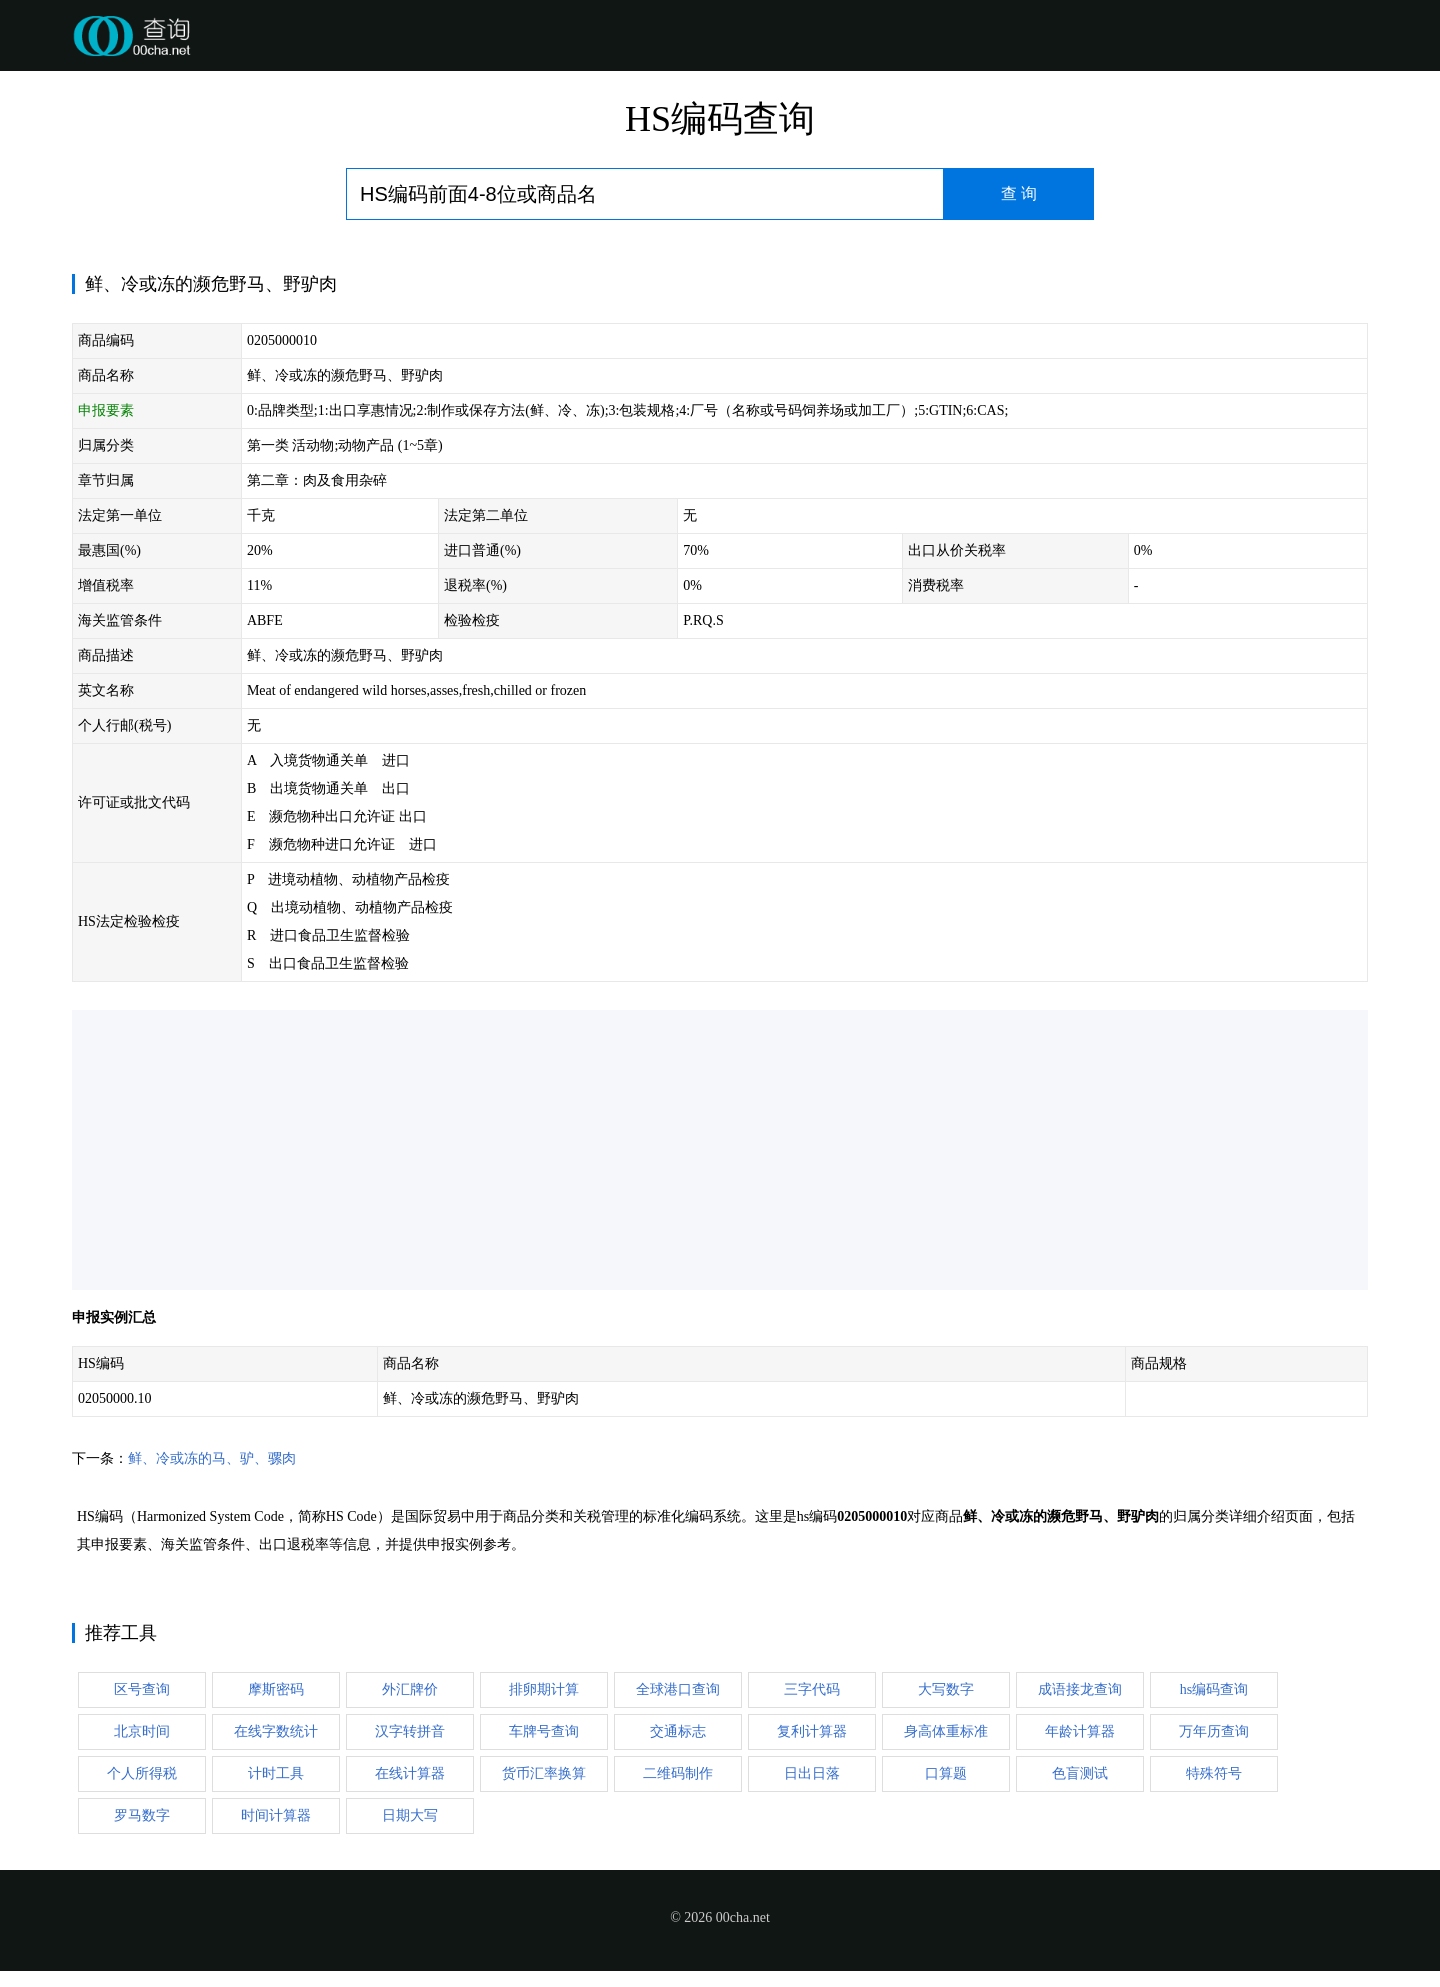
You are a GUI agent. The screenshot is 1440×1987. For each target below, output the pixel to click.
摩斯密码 (276, 1689)
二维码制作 (678, 1773)
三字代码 (812, 1689)
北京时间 (142, 1731)
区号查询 (142, 1689)
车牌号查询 (544, 1731)
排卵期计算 (544, 1689)
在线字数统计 (276, 1731)
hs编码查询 (1214, 1689)
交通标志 (678, 1731)
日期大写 (410, 1815)
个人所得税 (142, 1773)
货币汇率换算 (544, 1773)
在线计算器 (410, 1773)
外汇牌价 (410, 1689)
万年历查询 (1214, 1731)
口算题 (946, 1773)
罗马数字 (142, 1815)
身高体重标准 (946, 1731)
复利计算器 (812, 1731)
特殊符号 (1214, 1773)
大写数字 (946, 1689)
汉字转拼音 (410, 1731)
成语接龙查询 (1080, 1689)
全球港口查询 (678, 1689)
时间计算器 (276, 1815)
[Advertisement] (672, 1150)
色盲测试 (1080, 1773)
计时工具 (276, 1773)
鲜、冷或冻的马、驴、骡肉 (212, 1458)
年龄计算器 (1080, 1731)
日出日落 (812, 1773)
